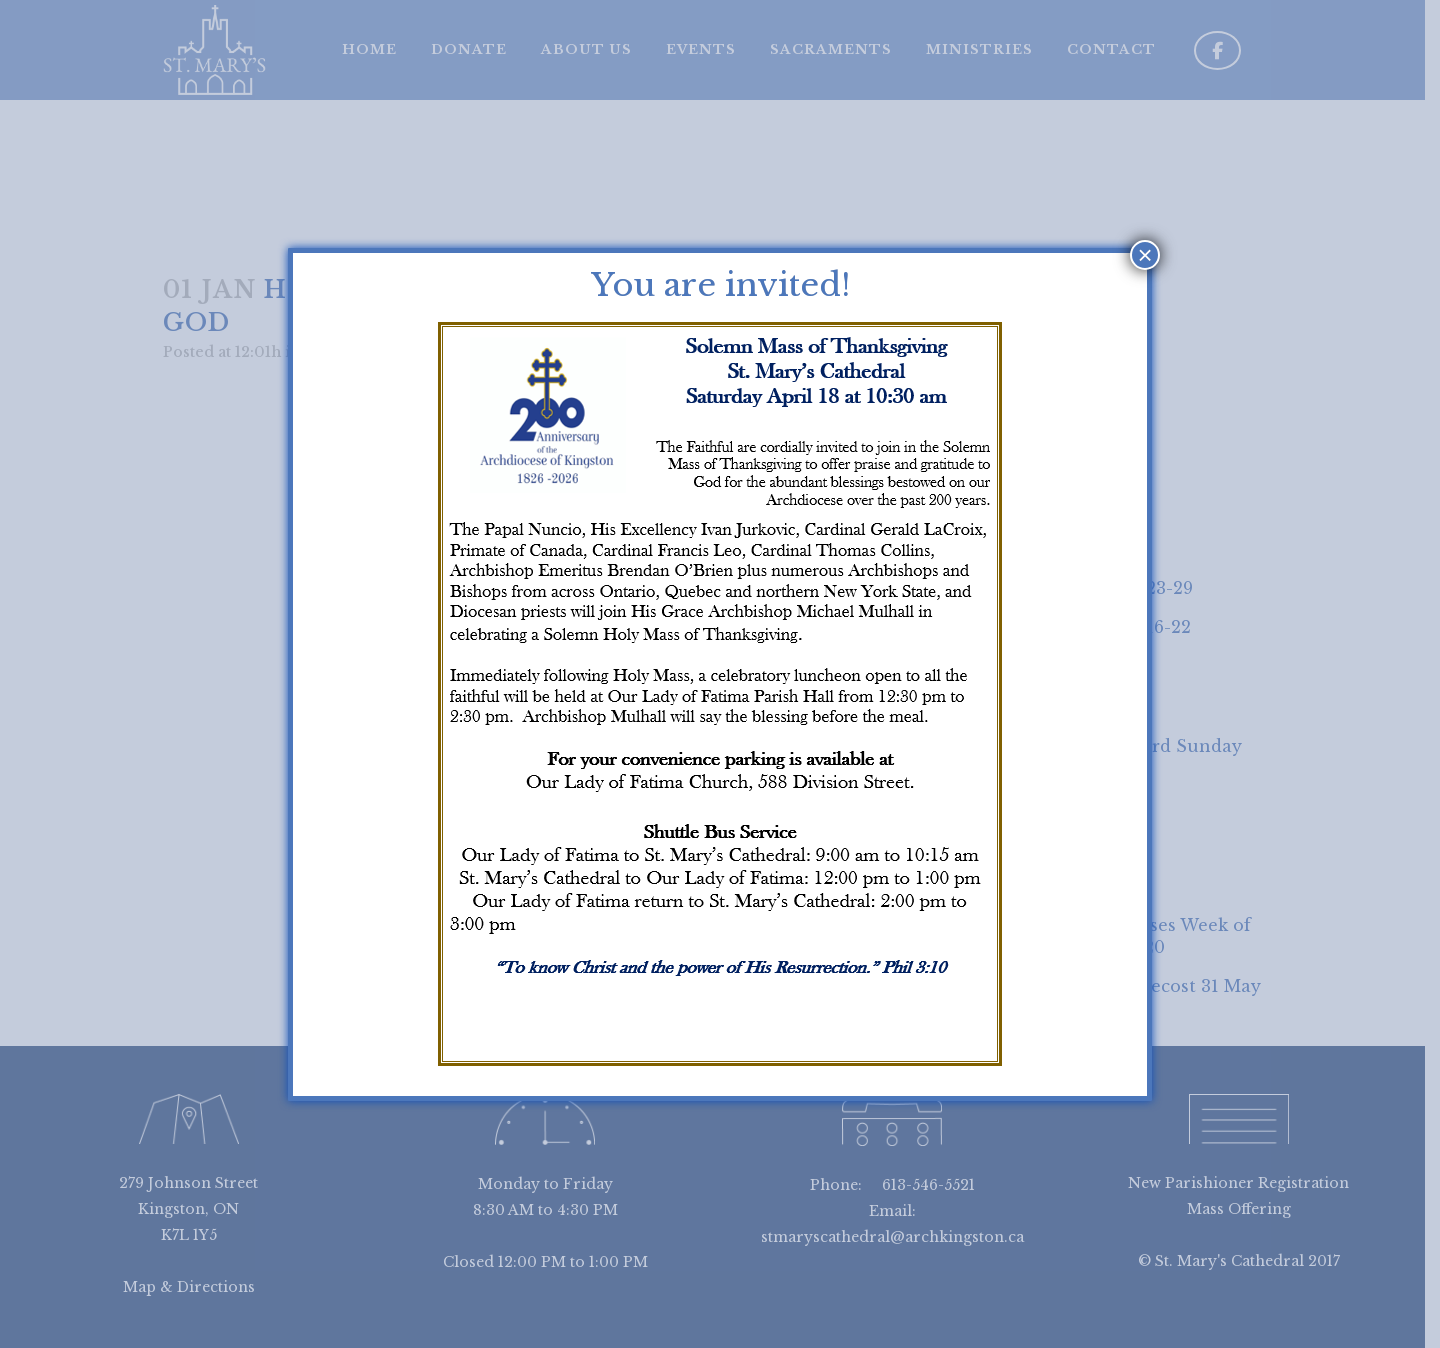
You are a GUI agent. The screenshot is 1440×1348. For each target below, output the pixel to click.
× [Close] (1144, 255)
